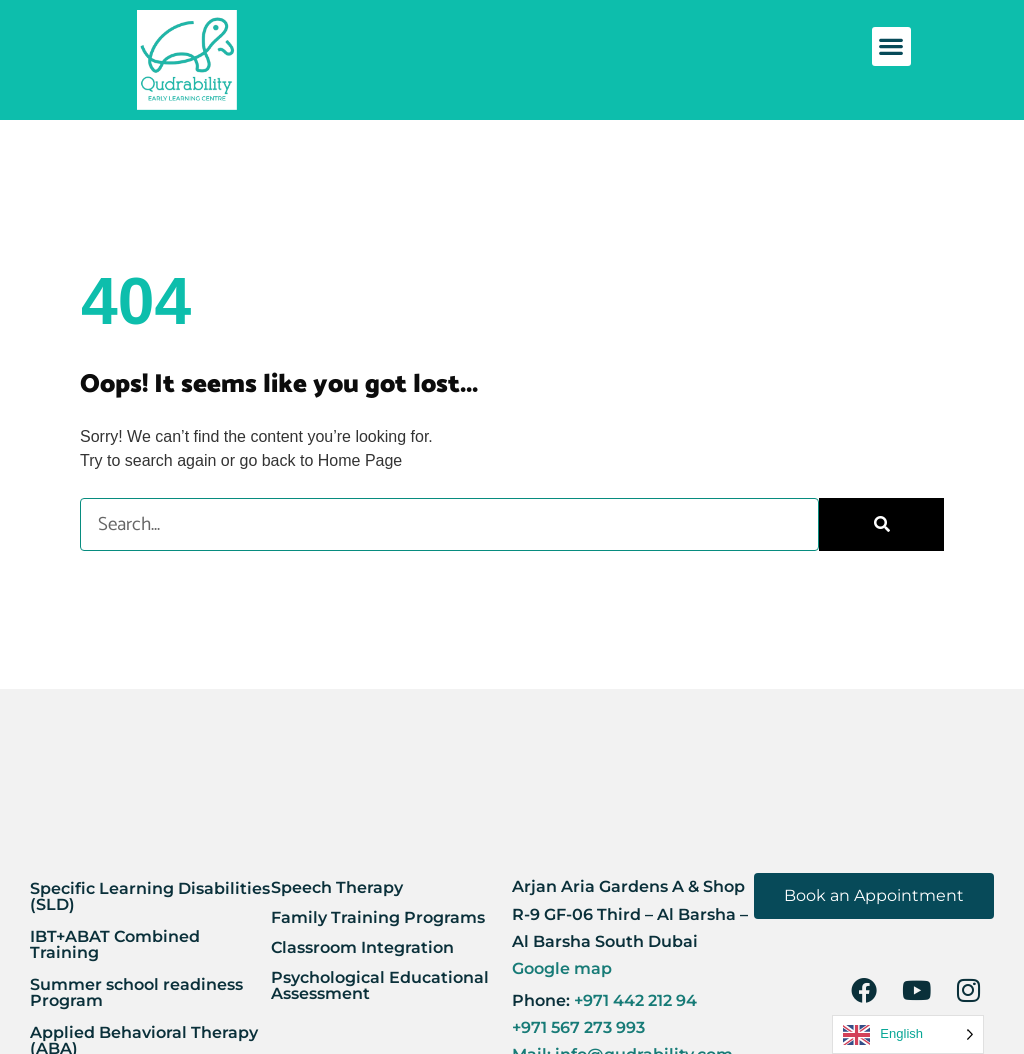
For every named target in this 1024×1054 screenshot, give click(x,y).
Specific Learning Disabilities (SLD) (150, 896)
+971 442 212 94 (633, 1000)
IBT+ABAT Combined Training (115, 944)
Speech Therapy (337, 887)
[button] (891, 46)
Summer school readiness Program (136, 992)
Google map (562, 968)
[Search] (881, 524)
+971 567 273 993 (578, 1027)
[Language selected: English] (908, 1034)
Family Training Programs (378, 917)
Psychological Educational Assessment (380, 985)
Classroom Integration (362, 947)
